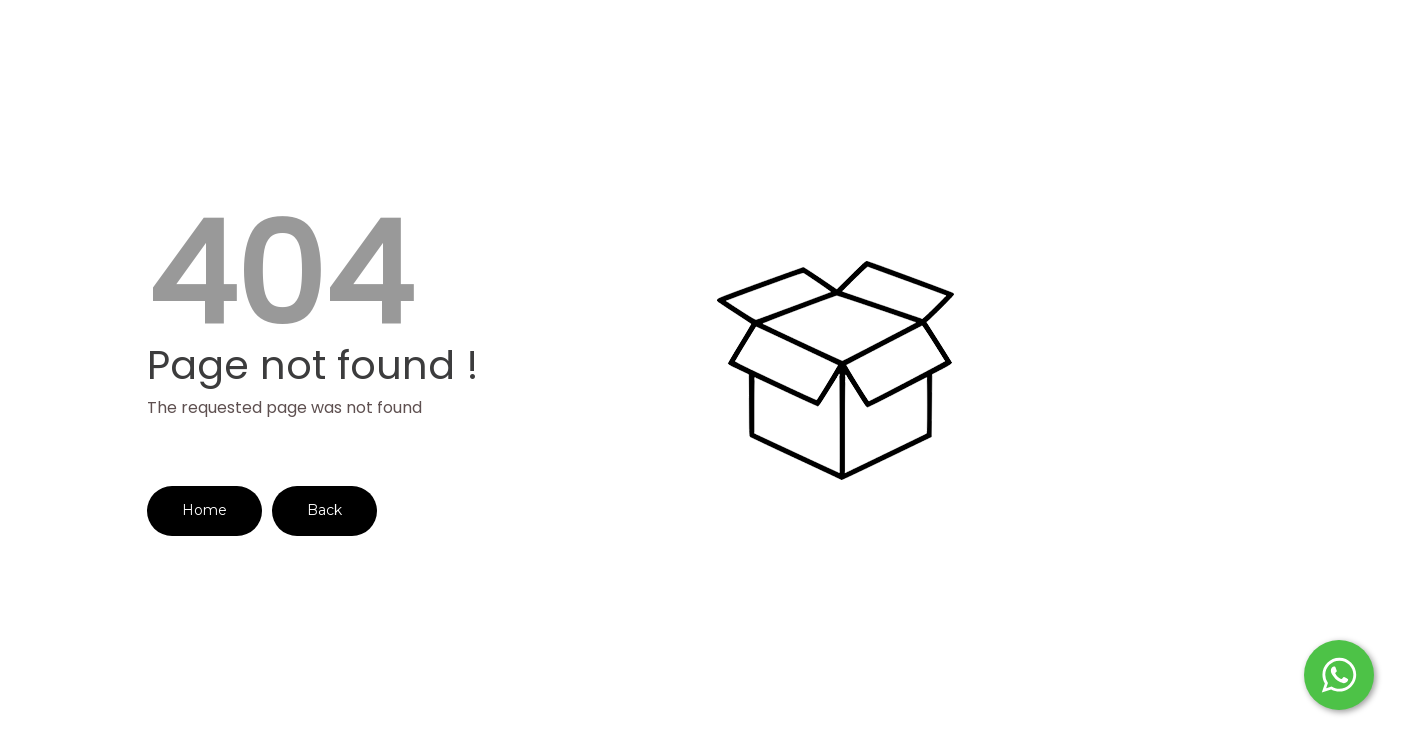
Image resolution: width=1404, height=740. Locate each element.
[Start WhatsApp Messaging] (1339, 673)
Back (324, 510)
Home (204, 510)
